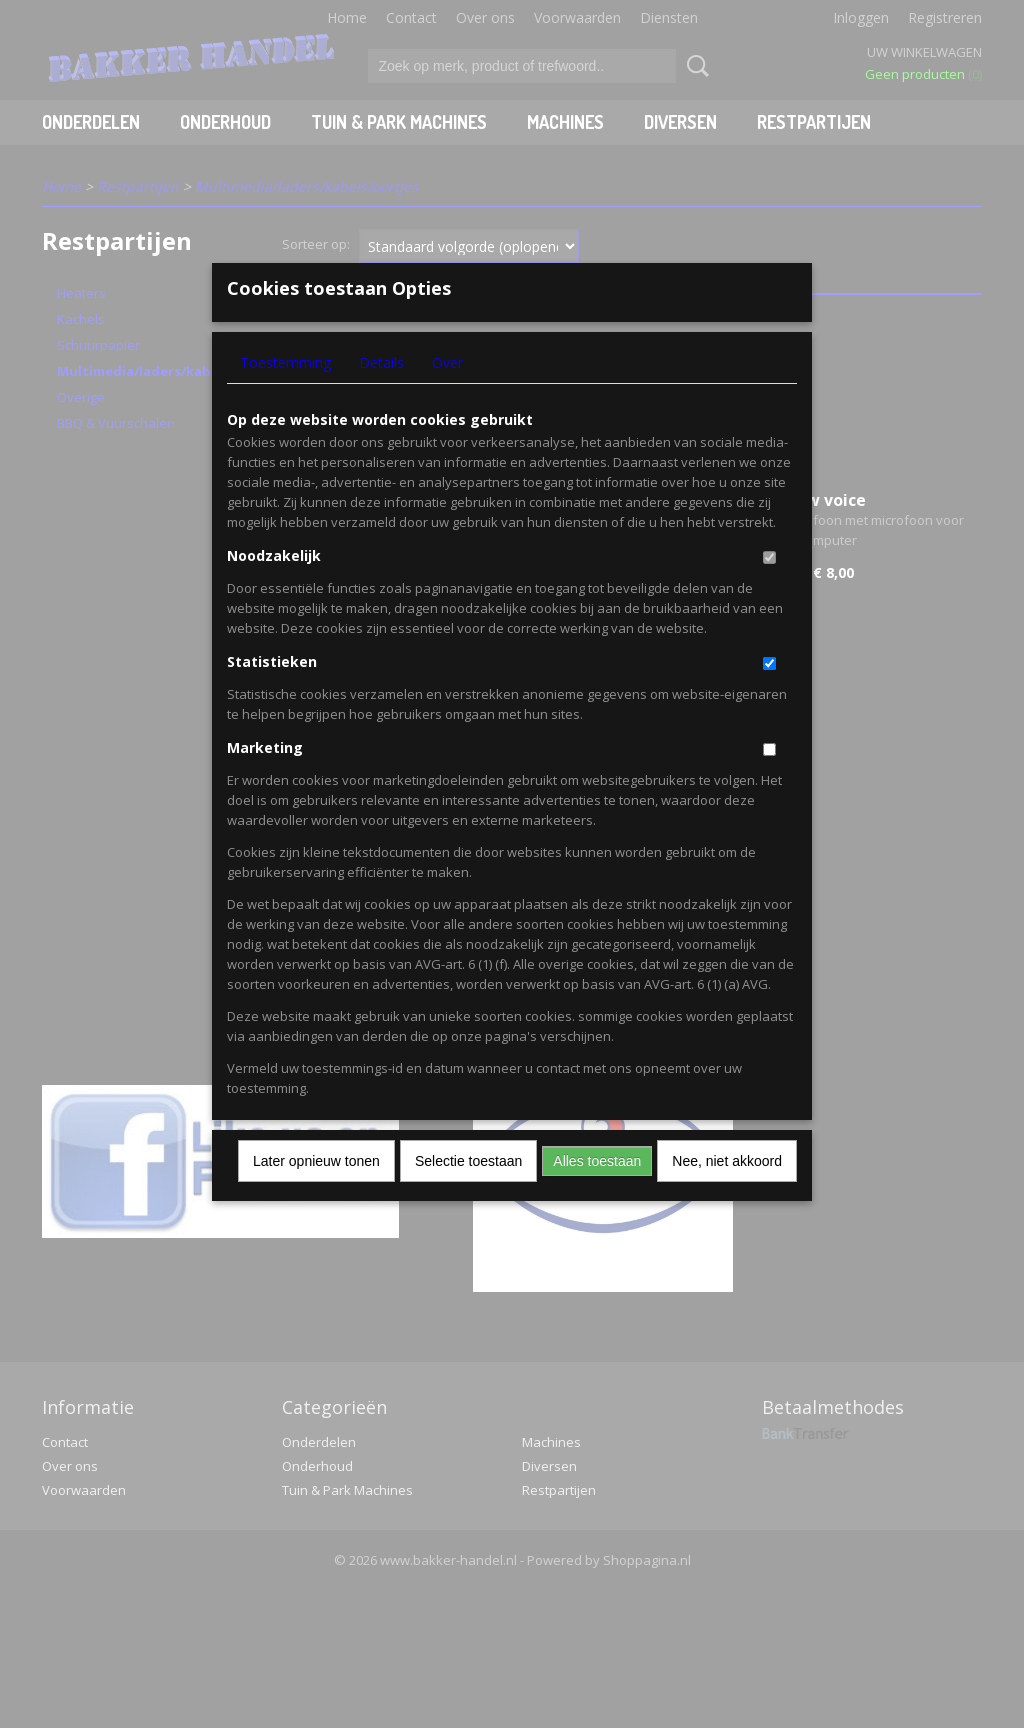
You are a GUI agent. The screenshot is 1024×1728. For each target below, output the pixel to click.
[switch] (769, 590)
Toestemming (285, 395)
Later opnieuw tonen (316, 1194)
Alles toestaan (597, 1194)
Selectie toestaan (468, 1194)
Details (381, 395)
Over (447, 395)
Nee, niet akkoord (727, 1194)
